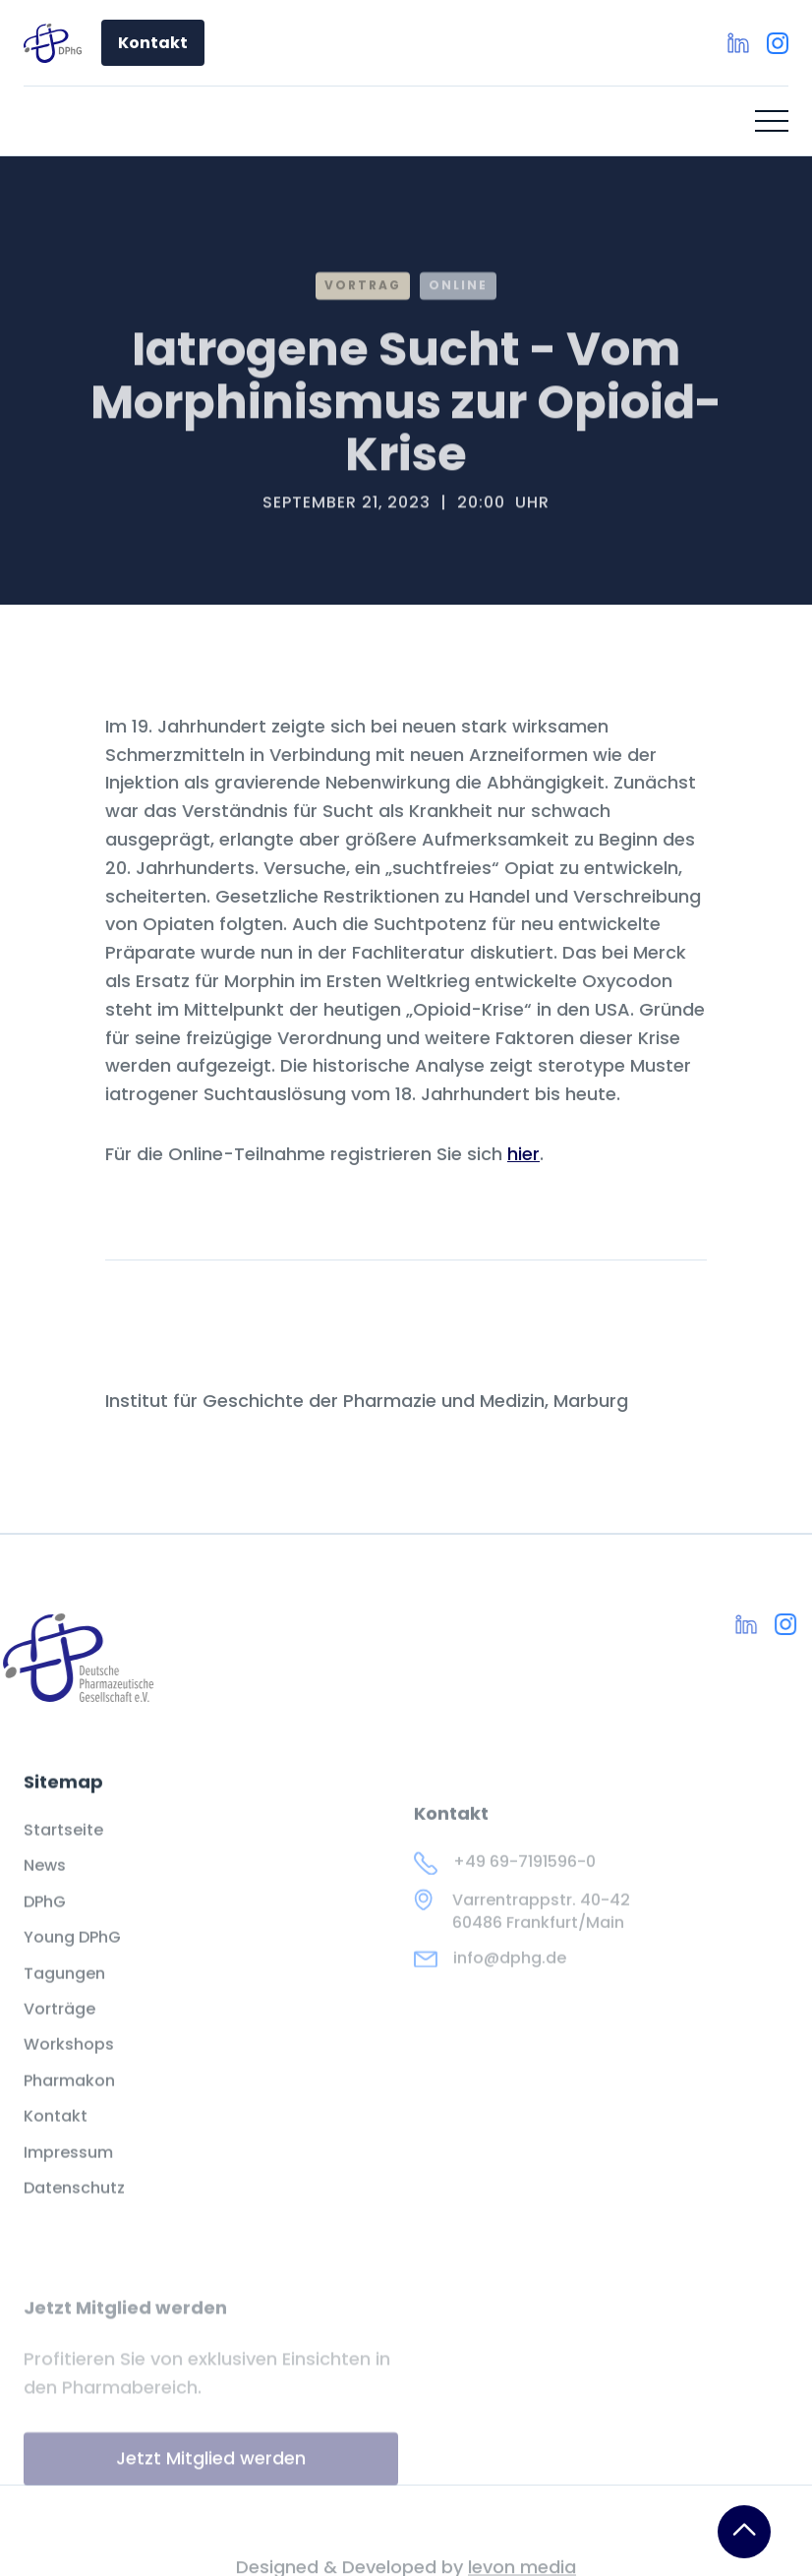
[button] (771, 121)
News (45, 1885)
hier (523, 1154)
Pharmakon (69, 2099)
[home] (53, 43)
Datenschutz (74, 2206)
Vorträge (59, 2027)
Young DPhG (72, 1955)
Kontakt (153, 42)
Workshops (69, 2064)
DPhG (45, 1920)
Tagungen (64, 1992)
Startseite (63, 1848)
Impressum (68, 2171)
